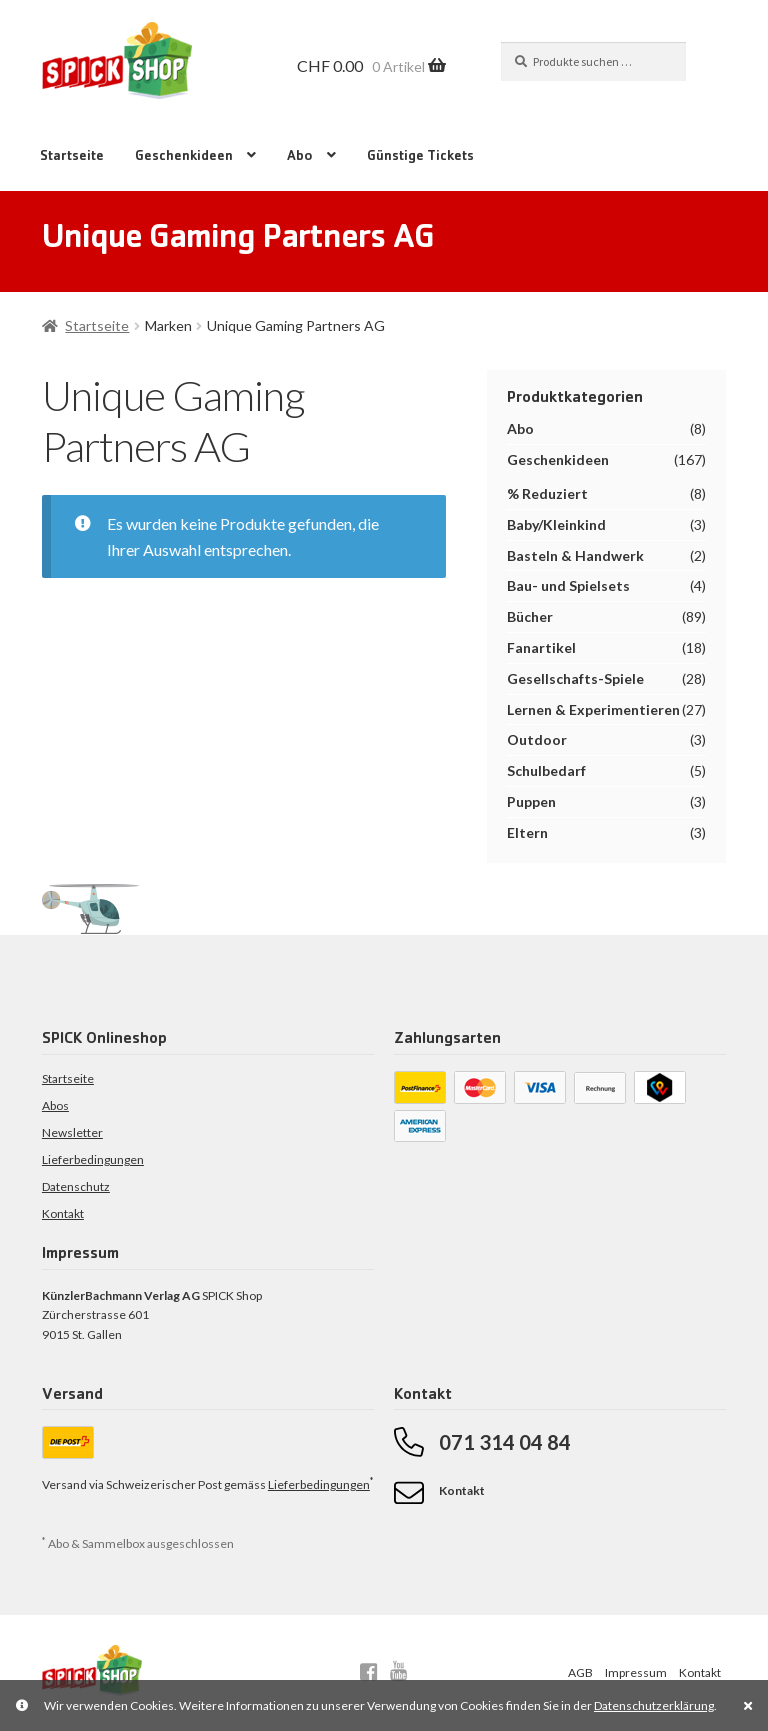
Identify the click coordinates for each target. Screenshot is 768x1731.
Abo (300, 157)
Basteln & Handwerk (575, 555)
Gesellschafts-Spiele (575, 678)
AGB (580, 1672)
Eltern (527, 832)
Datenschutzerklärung (654, 1705)
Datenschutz (76, 1186)
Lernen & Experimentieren (593, 709)
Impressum (636, 1672)
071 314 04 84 (505, 1442)
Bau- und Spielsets (568, 585)
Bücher (530, 616)
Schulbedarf (546, 770)
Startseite (72, 157)
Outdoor (537, 739)
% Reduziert (547, 493)
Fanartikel (541, 647)
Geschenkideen (184, 157)
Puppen (531, 801)
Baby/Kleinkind (556, 524)
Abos (55, 1105)
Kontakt (63, 1213)
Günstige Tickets (420, 157)
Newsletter (72, 1132)
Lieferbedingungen (93, 1159)
